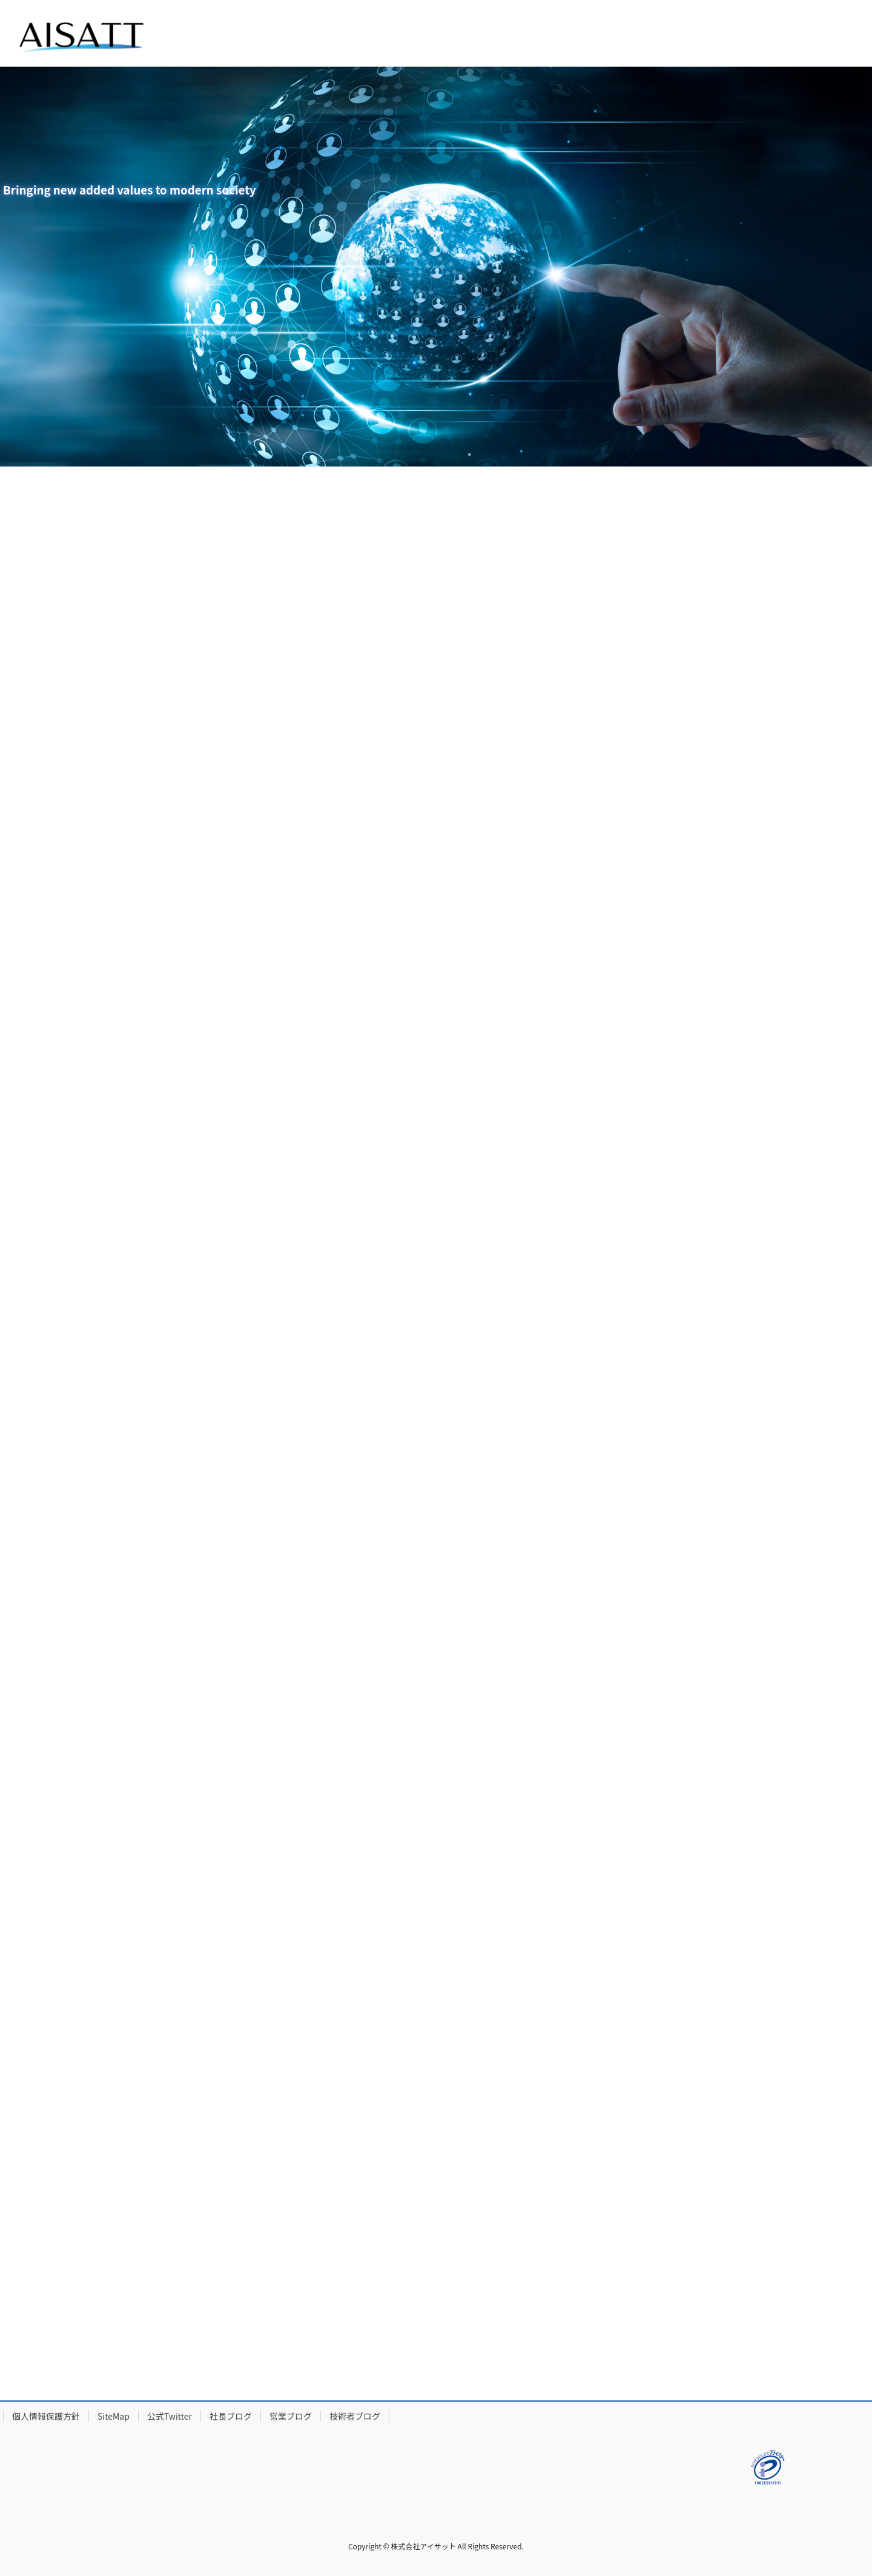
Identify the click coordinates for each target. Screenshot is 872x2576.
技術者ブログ (354, 2416)
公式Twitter (169, 2416)
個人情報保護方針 (46, 2416)
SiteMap (113, 2416)
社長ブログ (231, 2416)
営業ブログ (290, 2416)
